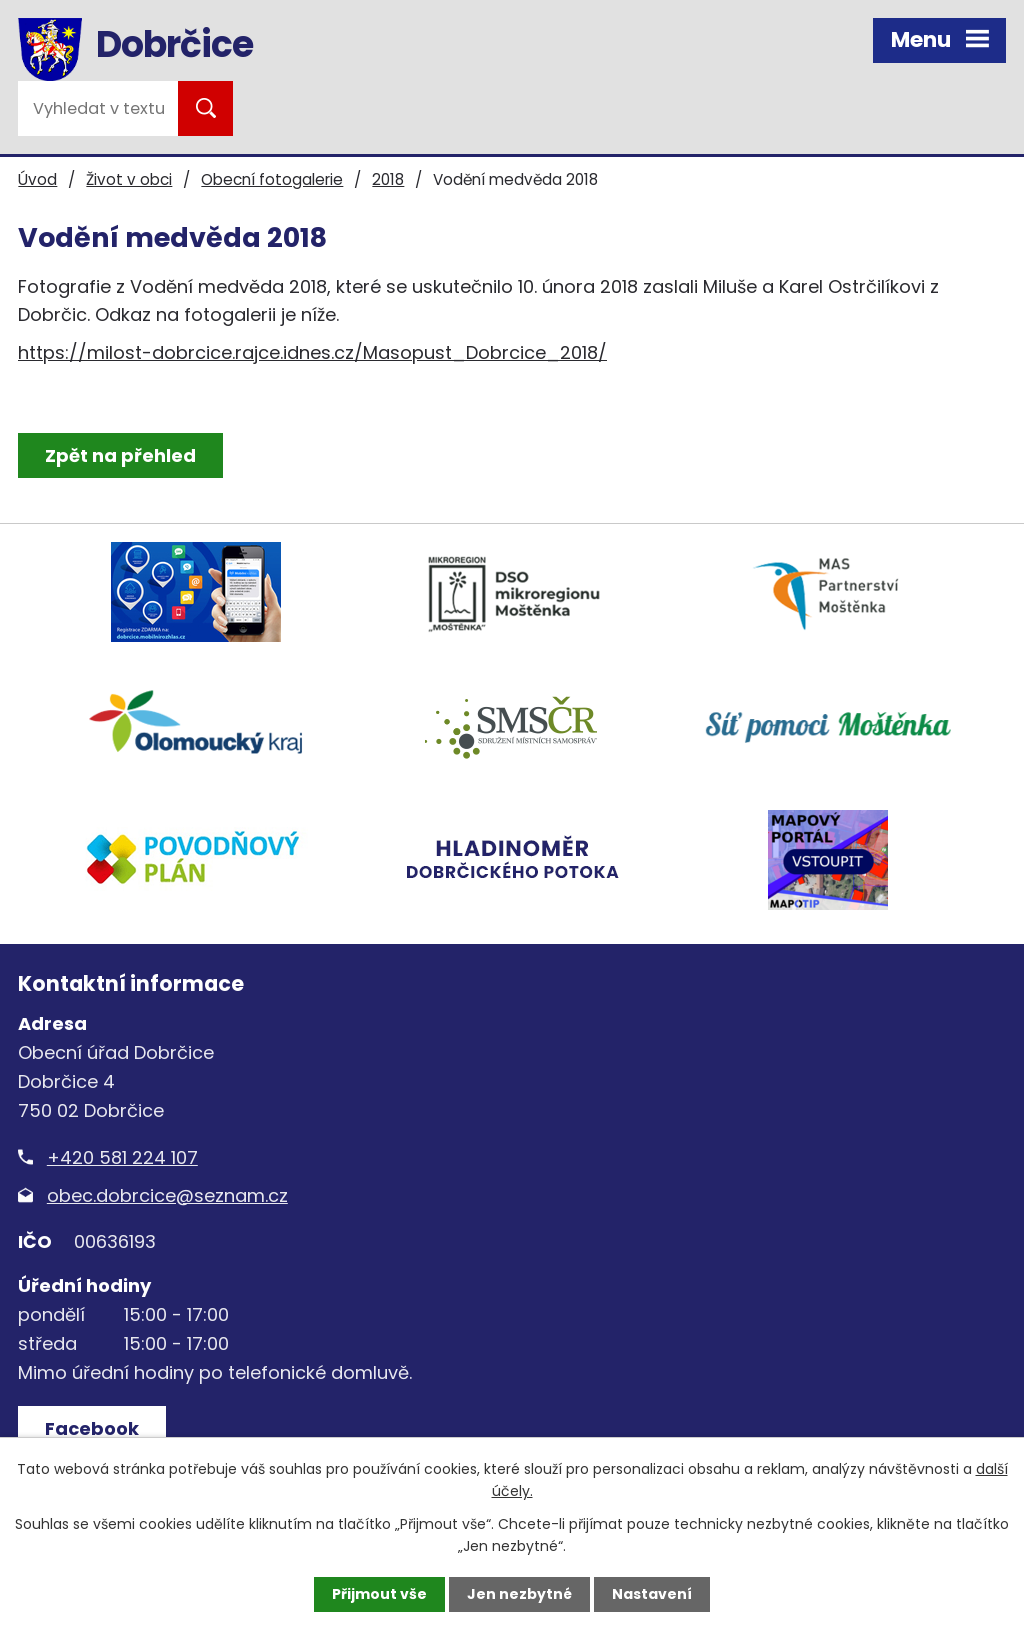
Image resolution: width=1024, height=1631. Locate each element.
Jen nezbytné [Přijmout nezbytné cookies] (519, 1594)
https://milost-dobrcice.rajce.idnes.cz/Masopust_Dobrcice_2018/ (312, 352)
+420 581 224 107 (122, 1157)
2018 (388, 179)
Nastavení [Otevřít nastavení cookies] (652, 1594)
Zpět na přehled (120, 455)
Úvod (37, 179)
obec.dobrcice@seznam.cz (167, 1195)
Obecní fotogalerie (272, 179)
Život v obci (129, 179)
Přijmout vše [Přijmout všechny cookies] (379, 1594)
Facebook (92, 1428)
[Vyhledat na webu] (98, 108)
